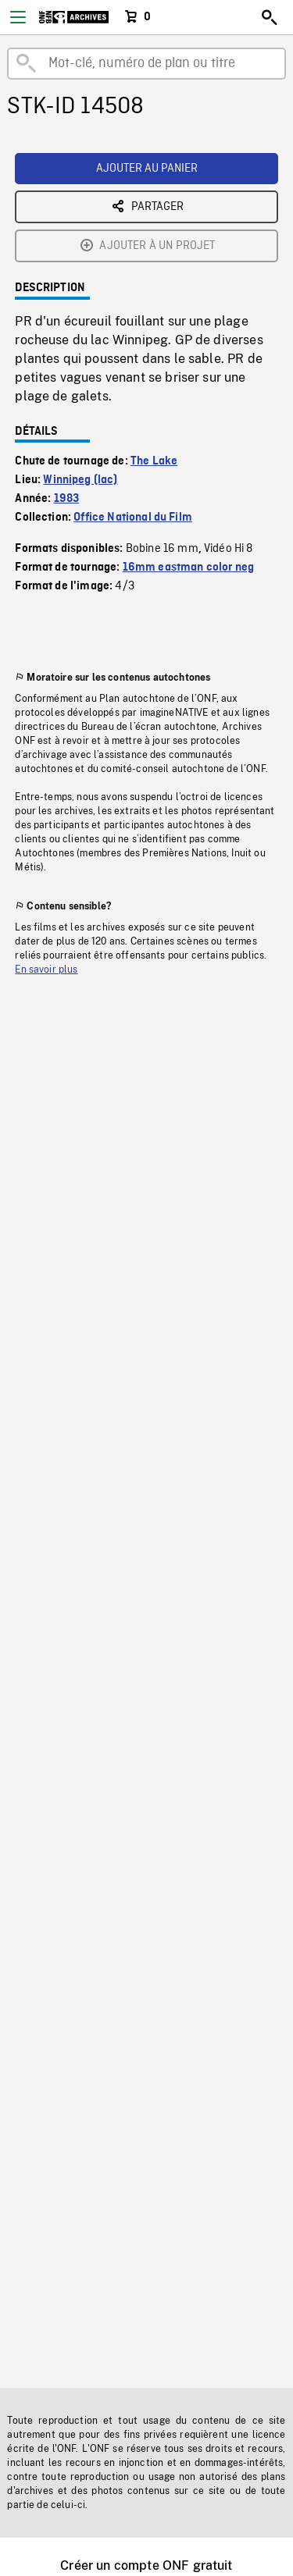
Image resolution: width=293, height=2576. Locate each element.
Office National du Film (132, 517)
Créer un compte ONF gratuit (146, 2565)
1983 (67, 499)
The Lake (153, 461)
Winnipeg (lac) (80, 480)
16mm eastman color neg (189, 567)
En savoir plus (46, 969)
